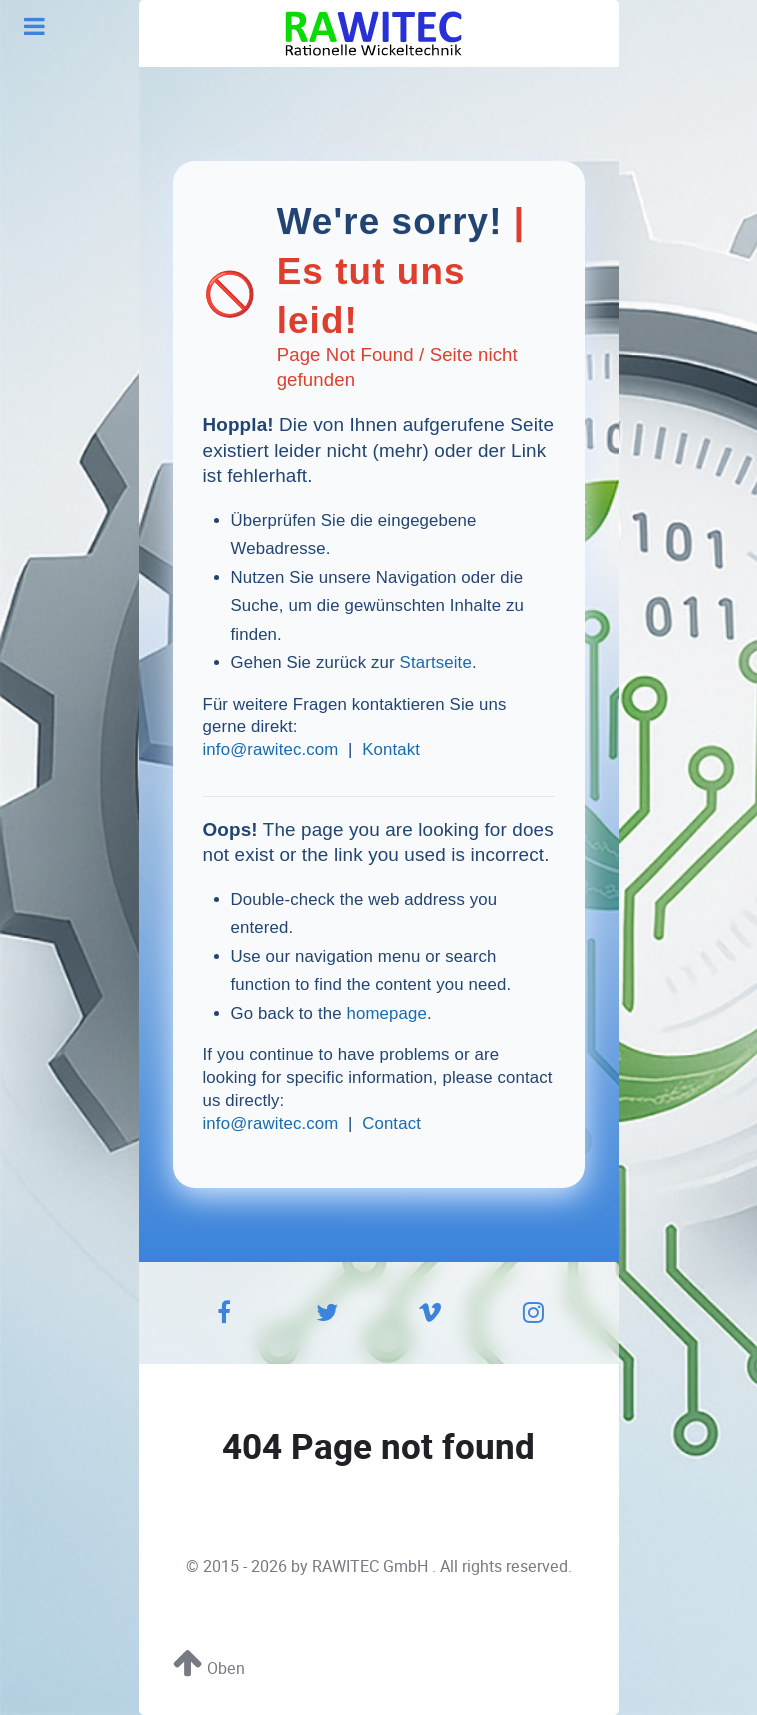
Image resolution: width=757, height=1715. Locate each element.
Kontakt (391, 749)
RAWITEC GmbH (372, 1566)
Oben (209, 1668)
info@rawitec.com (271, 749)
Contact (391, 1123)
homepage (386, 1013)
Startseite (436, 662)
